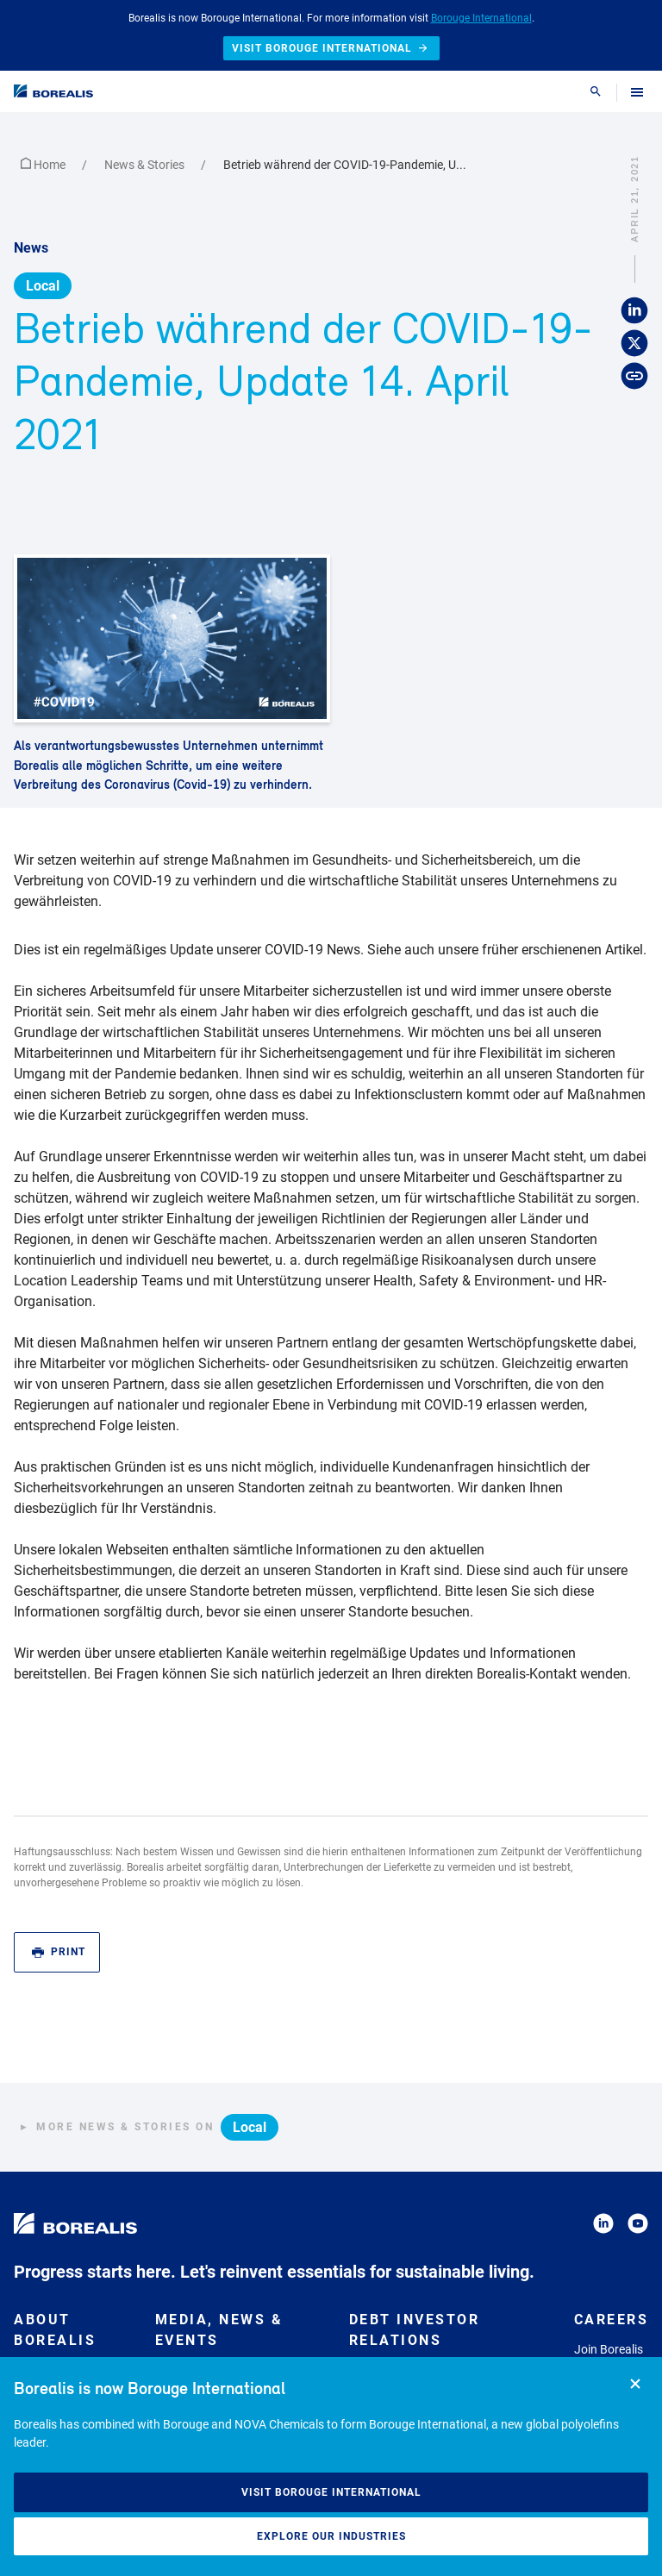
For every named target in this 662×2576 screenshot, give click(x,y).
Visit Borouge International (331, 2492)
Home (44, 165)
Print (58, 1952)
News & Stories (145, 165)
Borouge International (481, 18)
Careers (611, 2319)
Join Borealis (608, 2349)
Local (42, 286)
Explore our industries (331, 2536)
